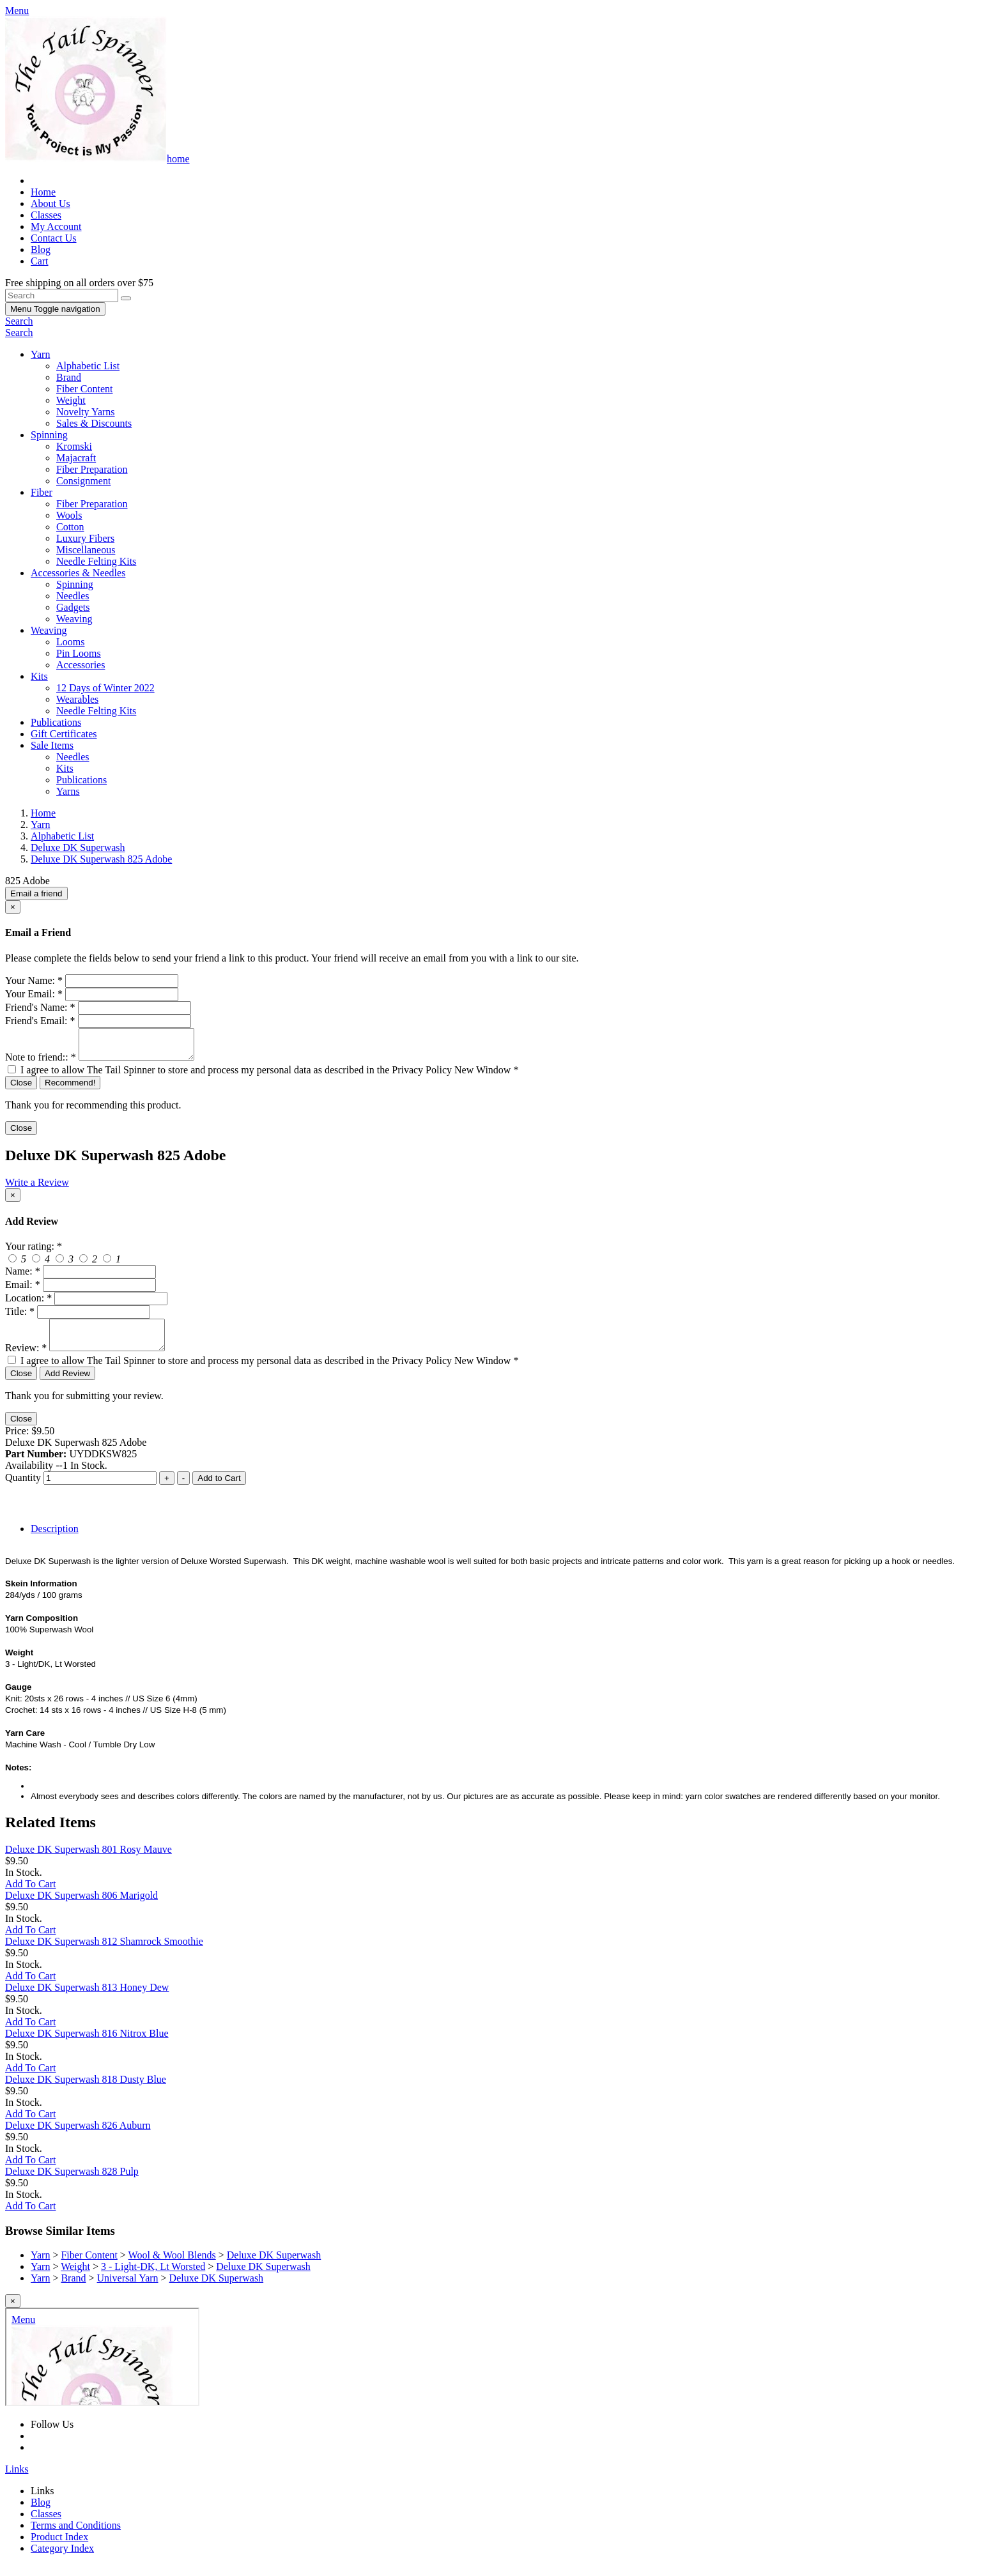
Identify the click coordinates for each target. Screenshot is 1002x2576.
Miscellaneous (85, 549)
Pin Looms (78, 653)
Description (55, 1540)
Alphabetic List (87, 365)
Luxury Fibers (85, 538)
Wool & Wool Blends (172, 2266)
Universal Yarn (127, 2289)
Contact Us (54, 238)
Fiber (41, 492)
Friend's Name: (40, 1007)
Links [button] (16, 2480)
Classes (46, 215)
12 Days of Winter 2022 (105, 687)
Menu (55, 309)
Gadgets (72, 607)
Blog (40, 249)
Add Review (67, 1385)
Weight (71, 400)
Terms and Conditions (76, 2536)
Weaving (74, 618)
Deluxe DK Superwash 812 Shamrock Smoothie (104, 1952)
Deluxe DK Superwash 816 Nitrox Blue (87, 2044)
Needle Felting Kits (96, 561)
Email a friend (36, 893)
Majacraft (76, 457)
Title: (20, 1317)
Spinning (49, 434)
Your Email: (34, 993)
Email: (22, 1290)
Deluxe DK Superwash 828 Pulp (72, 2182)
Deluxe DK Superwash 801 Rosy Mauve (88, 1860)
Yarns (68, 791)
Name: (22, 1276)
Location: (28, 1303)
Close (21, 1088)
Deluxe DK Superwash (274, 2266)
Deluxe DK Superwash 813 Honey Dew (87, 1998)
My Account (56, 226)
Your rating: (33, 1251)
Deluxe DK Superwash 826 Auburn (78, 2136)
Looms (70, 641)
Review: (26, 1359)
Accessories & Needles (78, 572)
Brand (68, 377)
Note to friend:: (40, 1062)
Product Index (59, 2548)
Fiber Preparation (92, 469)
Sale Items (52, 745)
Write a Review (37, 1188)
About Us (50, 203)
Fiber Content (84, 388)
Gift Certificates (64, 733)
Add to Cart (218, 1489)
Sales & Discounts (94, 423)
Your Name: (34, 980)
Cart (40, 261)
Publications (56, 722)
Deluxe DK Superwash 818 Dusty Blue (85, 2090)
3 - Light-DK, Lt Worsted (153, 2278)
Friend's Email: (40, 1020)
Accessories (80, 664)
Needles (72, 595)
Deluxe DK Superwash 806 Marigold (81, 1906)
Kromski (74, 446)
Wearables (77, 699)
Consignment (83, 480)
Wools (69, 515)
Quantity (23, 1488)
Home (43, 192)
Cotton (70, 526)
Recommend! (70, 1088)
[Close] (12, 907)
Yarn (40, 354)
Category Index (62, 2559)
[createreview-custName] (99, 1277)
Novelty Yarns (85, 411)
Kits (39, 676)
